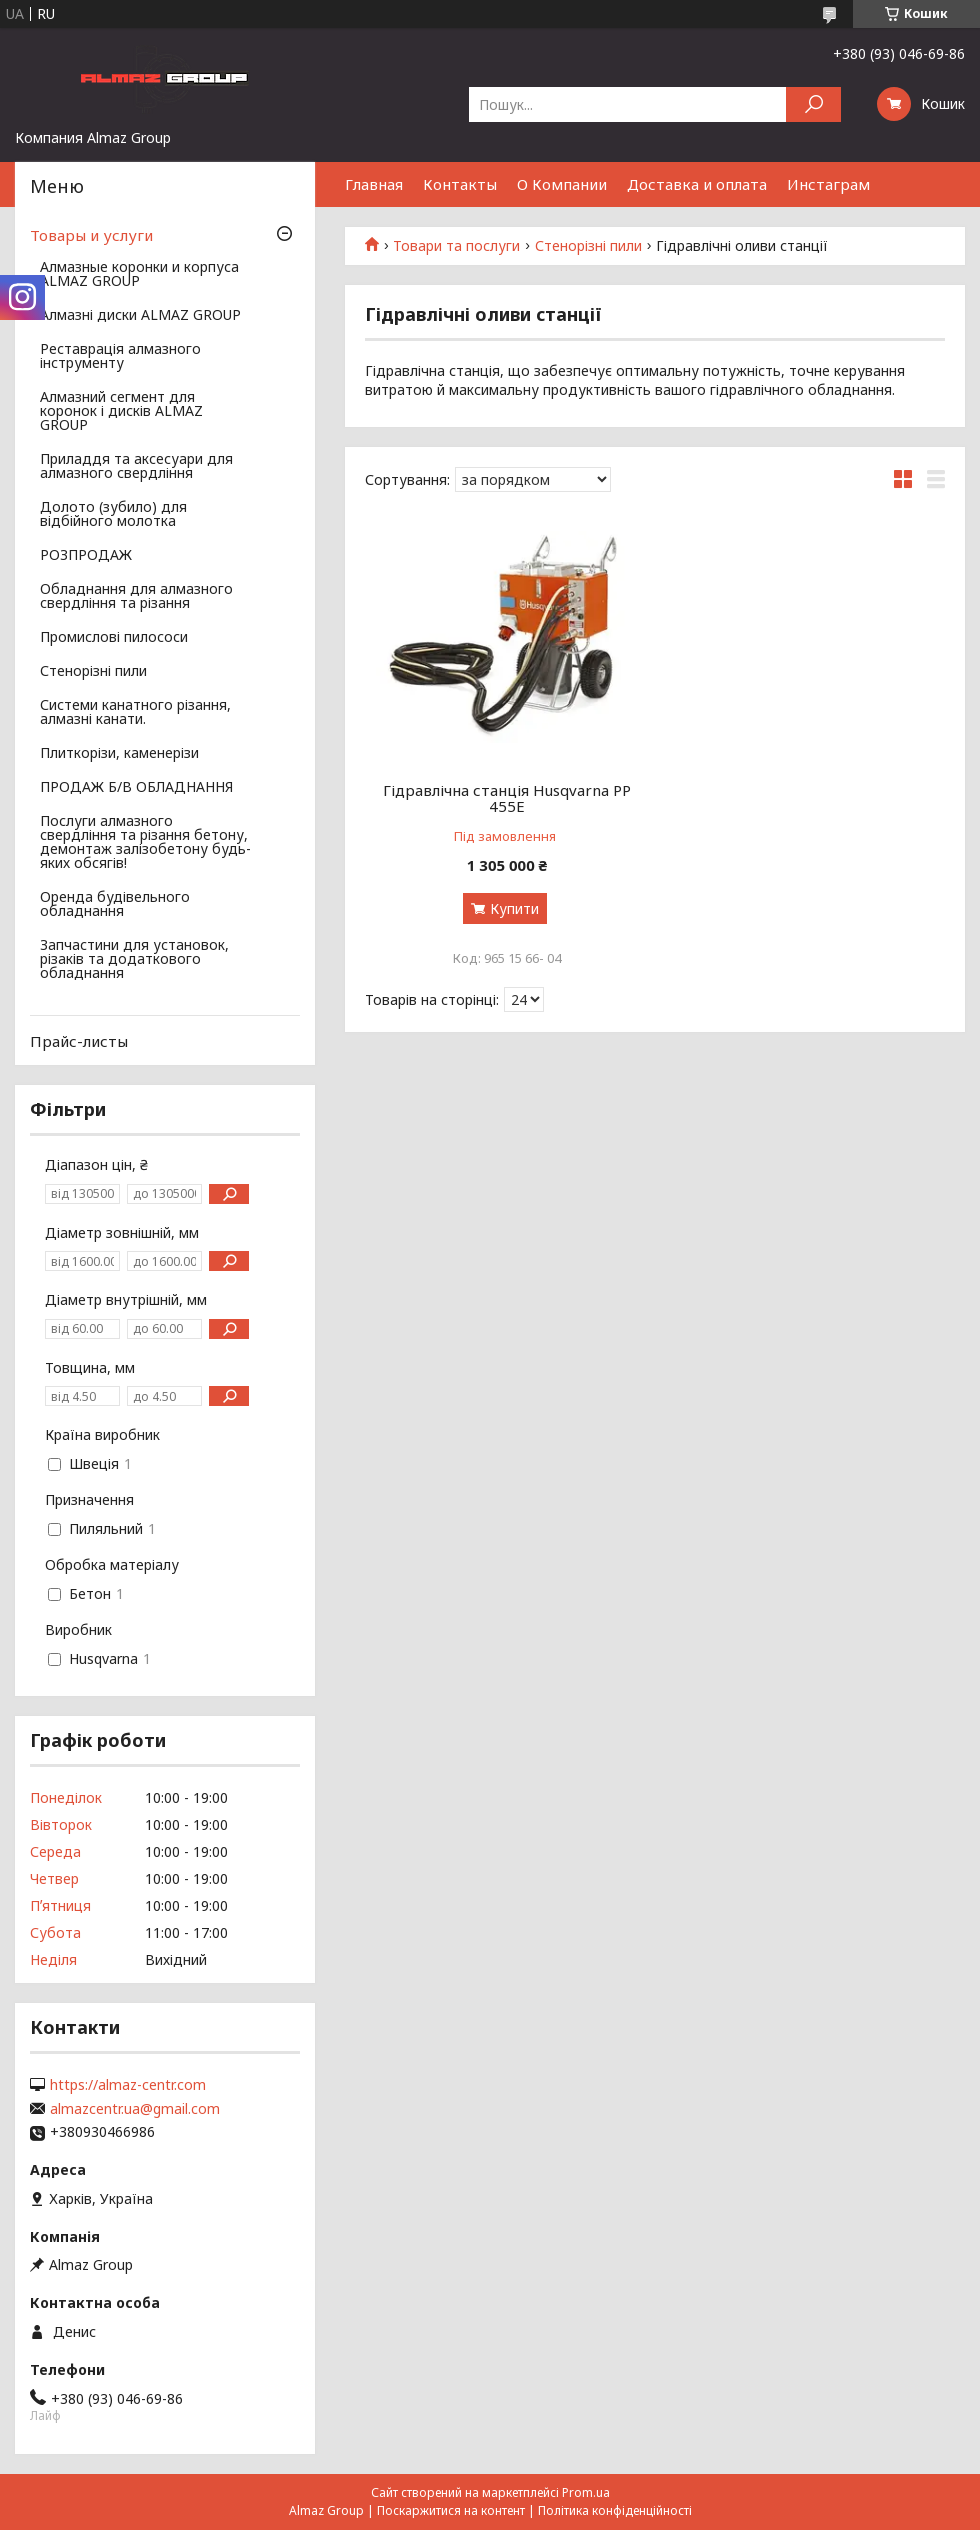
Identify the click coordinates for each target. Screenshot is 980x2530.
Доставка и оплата (697, 184)
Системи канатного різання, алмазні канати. (135, 713)
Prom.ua (586, 2492)
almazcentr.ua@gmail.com (135, 2109)
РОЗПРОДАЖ (86, 556)
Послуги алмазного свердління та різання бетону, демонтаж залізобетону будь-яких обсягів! (145, 843)
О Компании (562, 184)
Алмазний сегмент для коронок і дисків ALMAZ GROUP (121, 412)
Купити (514, 908)
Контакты (460, 184)
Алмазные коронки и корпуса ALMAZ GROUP (139, 275)
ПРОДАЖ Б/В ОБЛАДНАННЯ (136, 788)
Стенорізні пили (588, 246)
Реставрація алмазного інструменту (120, 357)
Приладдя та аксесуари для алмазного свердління (136, 467)
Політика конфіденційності (615, 2510)
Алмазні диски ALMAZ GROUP (140, 316)
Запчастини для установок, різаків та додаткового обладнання (134, 960)
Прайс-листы (79, 1041)
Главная (374, 184)
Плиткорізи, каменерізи (119, 754)
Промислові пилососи (114, 638)
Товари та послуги (456, 246)
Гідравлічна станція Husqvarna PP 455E (507, 798)
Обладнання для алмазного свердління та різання (136, 597)
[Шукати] (813, 104)
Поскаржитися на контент (451, 2510)
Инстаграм (828, 184)
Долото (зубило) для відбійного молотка (113, 515)
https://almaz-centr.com (128, 2085)
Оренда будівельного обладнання (115, 905)
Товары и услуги (91, 235)
